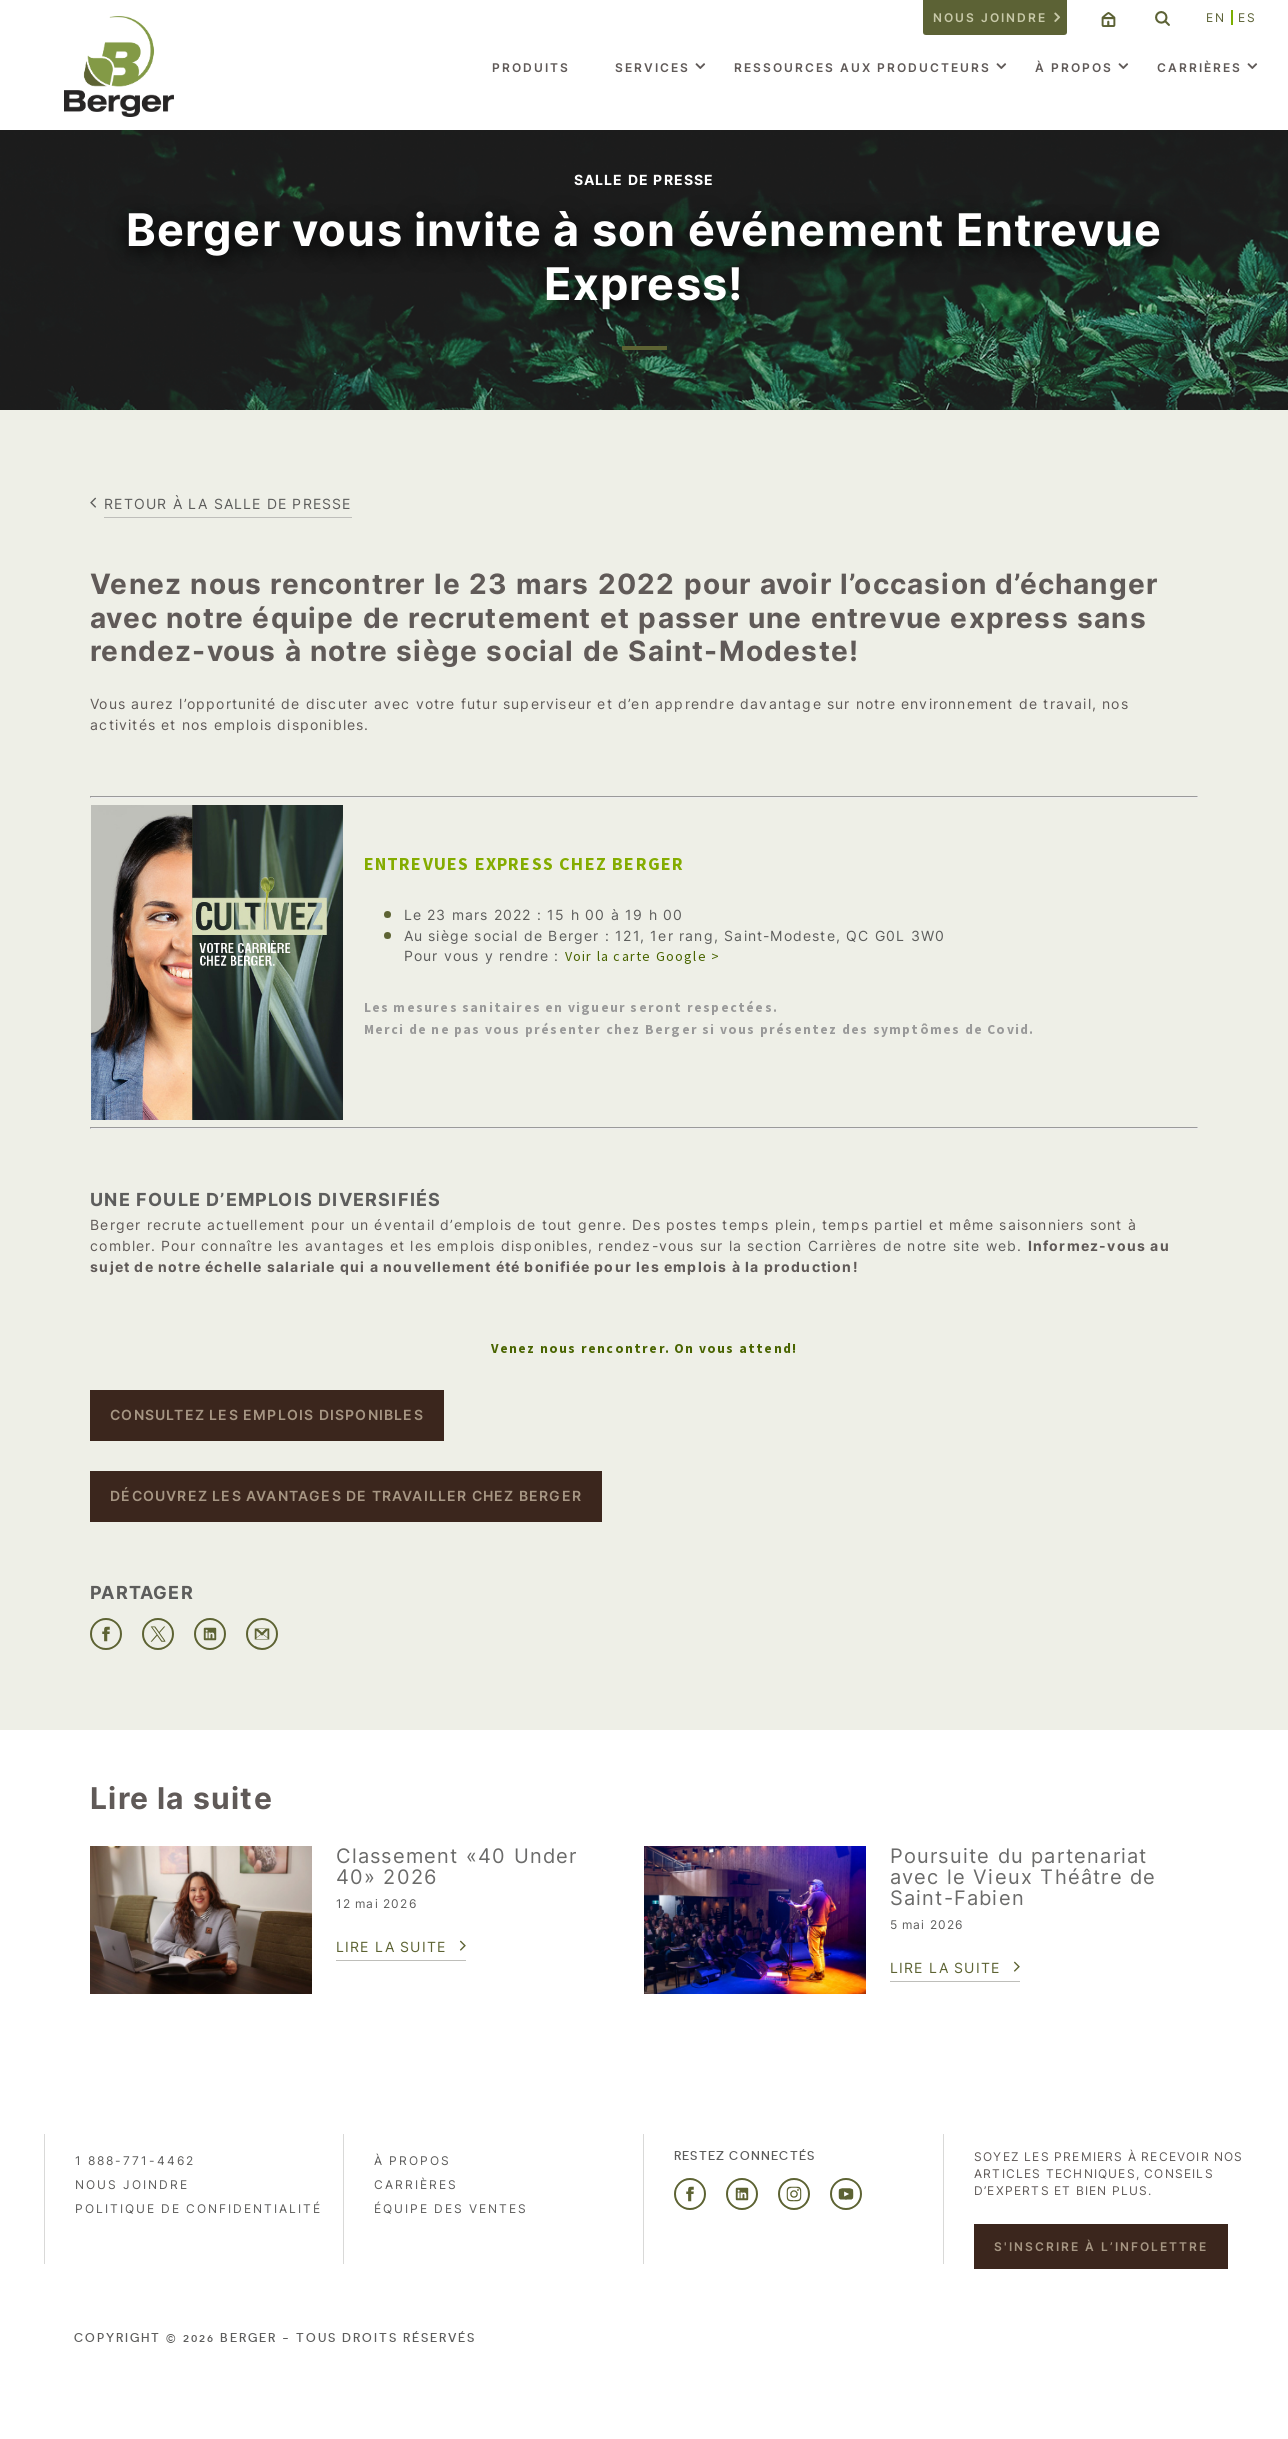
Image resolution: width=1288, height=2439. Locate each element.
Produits (531, 67)
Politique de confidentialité (198, 2208)
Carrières (1199, 67)
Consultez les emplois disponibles (267, 1414)
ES (1247, 17)
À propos (1074, 67)
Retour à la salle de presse (227, 503)
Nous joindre (990, 17)
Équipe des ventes (451, 2208)
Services (652, 67)
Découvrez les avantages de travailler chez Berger (346, 1495)
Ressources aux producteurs (862, 67)
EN (1216, 17)
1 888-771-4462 (135, 2160)
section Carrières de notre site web (882, 1245)
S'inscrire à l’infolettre (1101, 2246)
